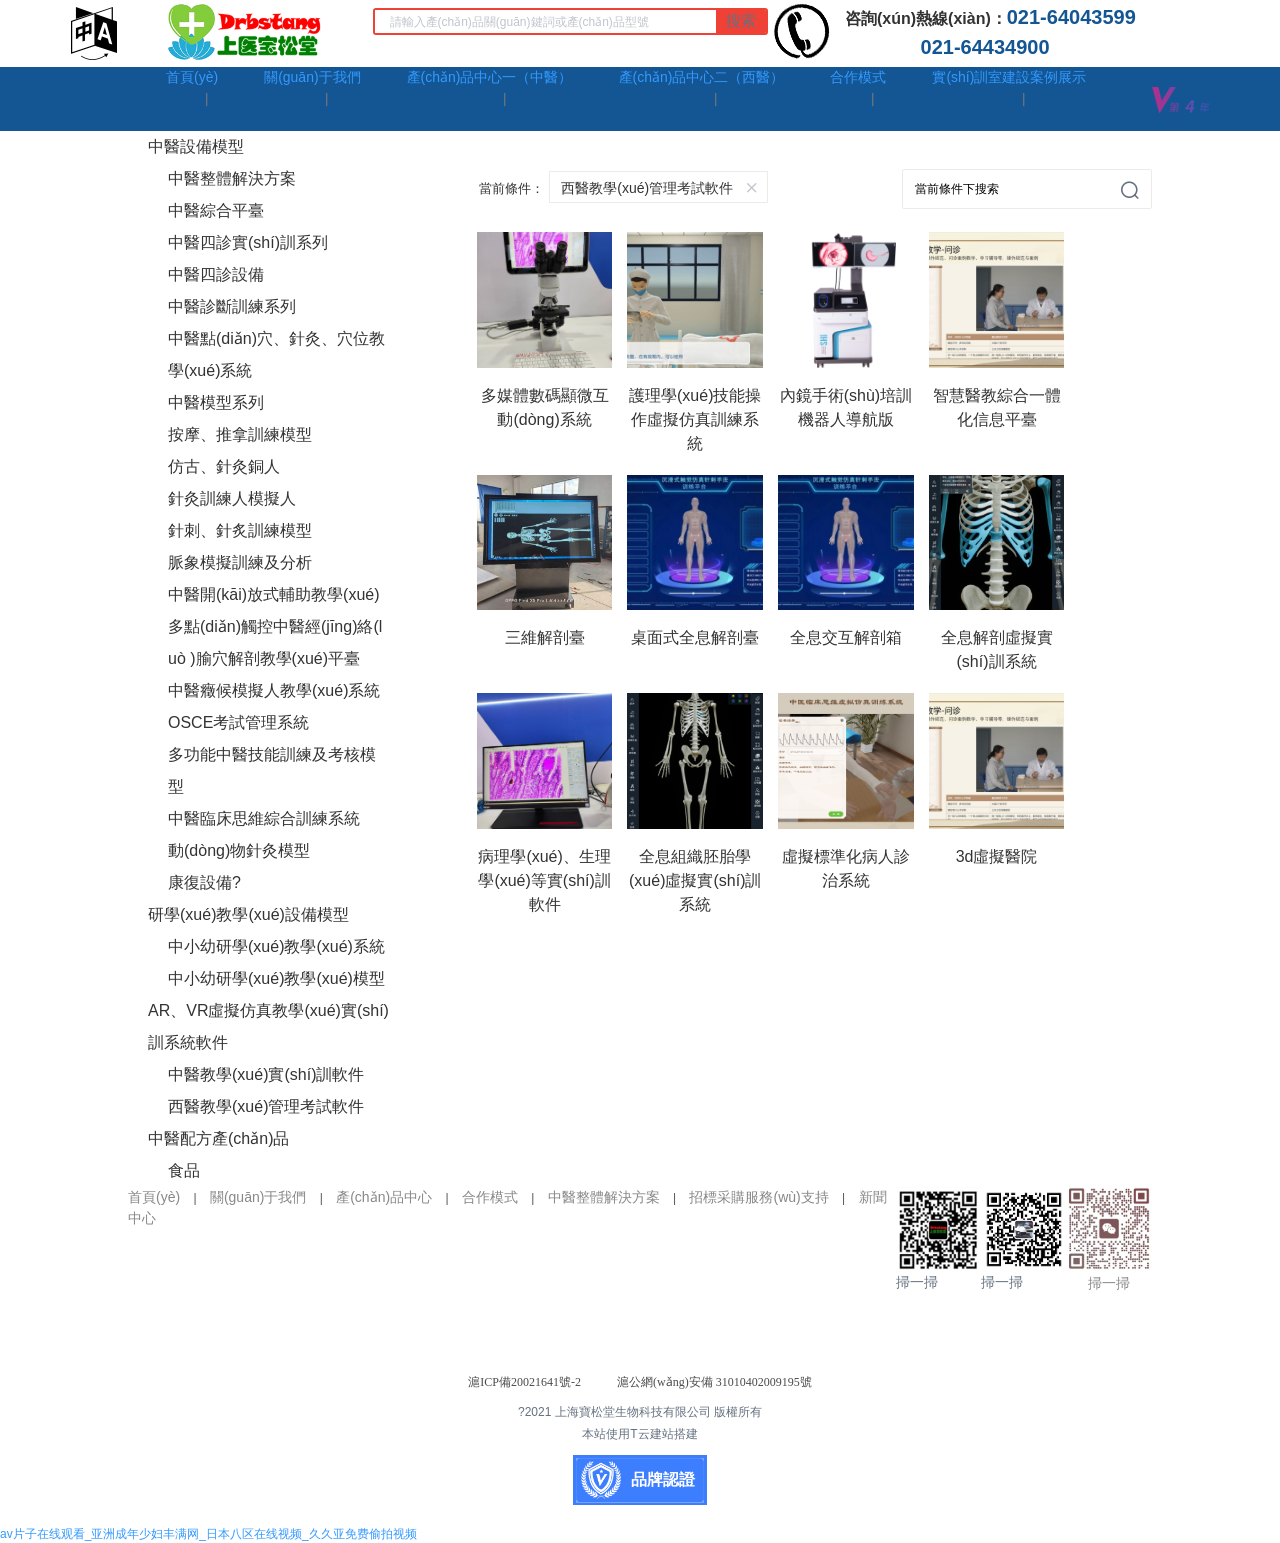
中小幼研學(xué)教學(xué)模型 (276, 978)
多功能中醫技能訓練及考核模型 (272, 770)
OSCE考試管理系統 (238, 722)
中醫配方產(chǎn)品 (218, 1138)
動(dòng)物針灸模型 (239, 850)
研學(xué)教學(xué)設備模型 (248, 914)
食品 (184, 1170)
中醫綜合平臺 (216, 210)
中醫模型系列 (216, 402)
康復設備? (204, 882)
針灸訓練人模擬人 (232, 498)
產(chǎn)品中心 (384, 1197)
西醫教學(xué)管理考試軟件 (266, 1106)
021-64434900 (991, 47)
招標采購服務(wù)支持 (758, 1197)
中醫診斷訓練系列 (232, 306)
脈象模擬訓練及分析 (240, 562)
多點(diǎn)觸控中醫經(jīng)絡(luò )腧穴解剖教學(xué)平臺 (275, 642)
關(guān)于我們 (258, 1197)
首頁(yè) (154, 1197)
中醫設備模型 (196, 146)
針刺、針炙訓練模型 (240, 530)
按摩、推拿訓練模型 (240, 434)
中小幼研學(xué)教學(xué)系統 (276, 946)
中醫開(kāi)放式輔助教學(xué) (274, 594)
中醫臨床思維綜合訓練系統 (264, 818)
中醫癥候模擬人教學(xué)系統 (274, 690)
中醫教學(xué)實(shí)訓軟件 (266, 1074)
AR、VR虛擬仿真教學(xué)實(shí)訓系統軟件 (268, 1026)
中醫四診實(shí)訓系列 (248, 242)
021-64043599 (1077, 17)
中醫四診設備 (216, 274)
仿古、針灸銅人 (224, 466)
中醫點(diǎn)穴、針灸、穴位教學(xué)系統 (276, 354)
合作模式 (490, 1197)
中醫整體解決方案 (232, 178)
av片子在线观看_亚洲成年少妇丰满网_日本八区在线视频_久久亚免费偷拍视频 (208, 1534)
